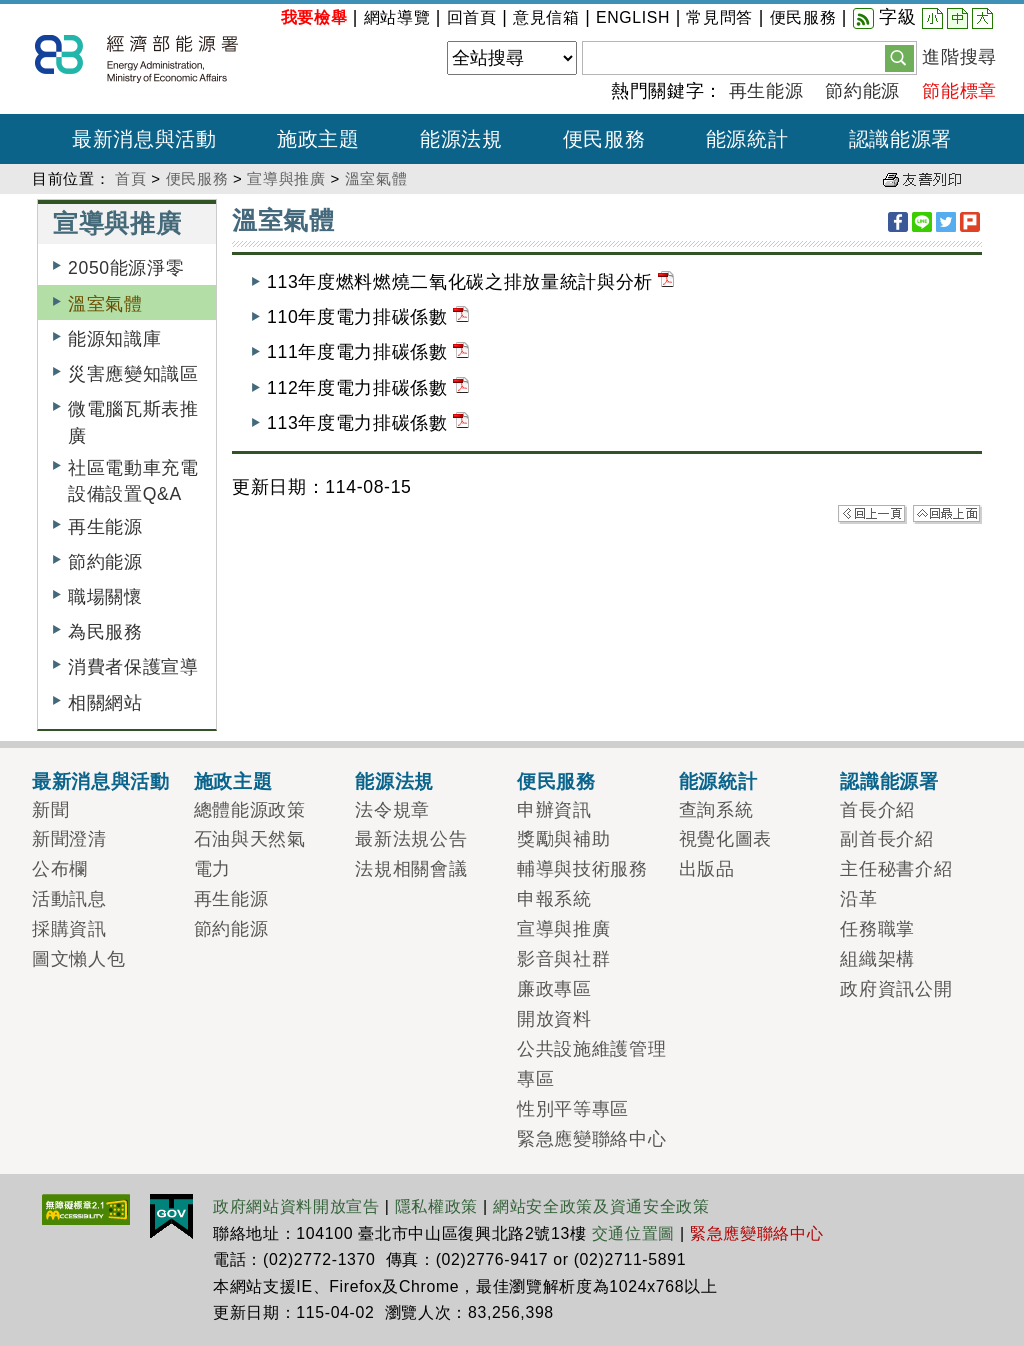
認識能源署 (889, 781)
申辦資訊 (554, 810)
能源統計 (718, 781)
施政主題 (233, 781)
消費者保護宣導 (133, 667)
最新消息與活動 (101, 781)
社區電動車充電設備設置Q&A (133, 481)
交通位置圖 (633, 1233)
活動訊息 (69, 899)
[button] (899, 57)
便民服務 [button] (604, 139)
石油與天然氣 (250, 839)
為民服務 (105, 632)
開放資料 (554, 1019)
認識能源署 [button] (900, 139)
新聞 (50, 810)
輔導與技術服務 (582, 869)
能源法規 (394, 781)
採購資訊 (69, 929)
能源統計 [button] (747, 139)
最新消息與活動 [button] (144, 139)
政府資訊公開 (896, 989)
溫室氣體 (376, 178)
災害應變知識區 (133, 374)
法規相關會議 (411, 869)
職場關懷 (105, 597)
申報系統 (554, 899)
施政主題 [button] (318, 139)
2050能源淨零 (126, 268)
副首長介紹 (886, 839)
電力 (212, 869)
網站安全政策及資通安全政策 (601, 1206)
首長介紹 (877, 810)
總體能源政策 (250, 810)
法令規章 (392, 810)
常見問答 (719, 17)
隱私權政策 (436, 1206)
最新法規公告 (411, 839)
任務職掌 (877, 929)
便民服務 (803, 17)
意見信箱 (546, 17)
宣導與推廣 (286, 178)
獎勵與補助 (563, 839)
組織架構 (877, 959)
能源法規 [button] (461, 139)
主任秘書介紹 (896, 869)
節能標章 (959, 91)
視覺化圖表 (725, 839)
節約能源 (862, 91)
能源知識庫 (114, 339)
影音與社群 (563, 959)
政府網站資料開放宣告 (296, 1206)
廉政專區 (554, 989)
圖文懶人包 (78, 959)
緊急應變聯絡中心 (591, 1139)
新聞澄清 (69, 839)
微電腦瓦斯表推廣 (133, 422)
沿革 (858, 899)
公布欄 (60, 869)
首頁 (130, 178)
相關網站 (105, 703)
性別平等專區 (573, 1109)
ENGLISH (633, 17)
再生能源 (766, 91)
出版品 (707, 869)
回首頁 (472, 17)
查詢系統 (716, 810)
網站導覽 (397, 17)
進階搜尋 (959, 57)
